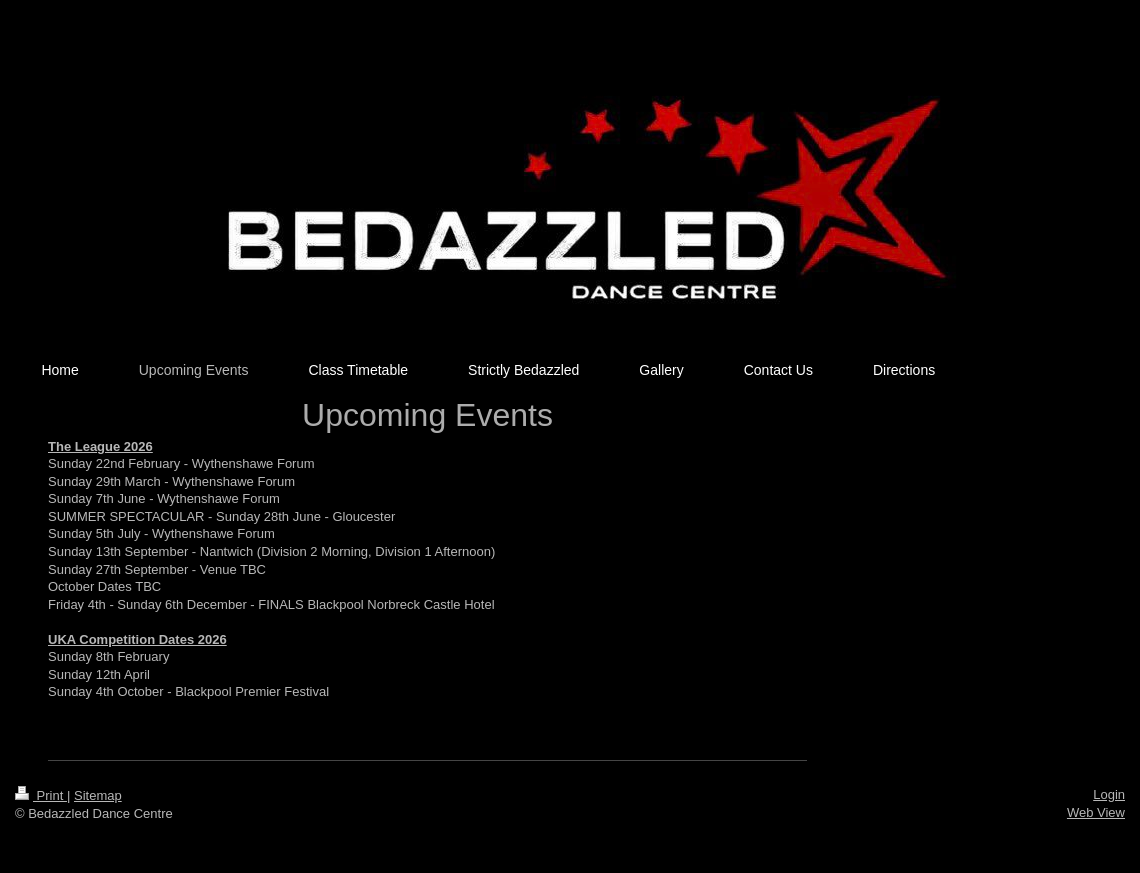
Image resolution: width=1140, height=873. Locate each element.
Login (1109, 794)
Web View (1096, 812)
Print (41, 795)
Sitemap (98, 795)
